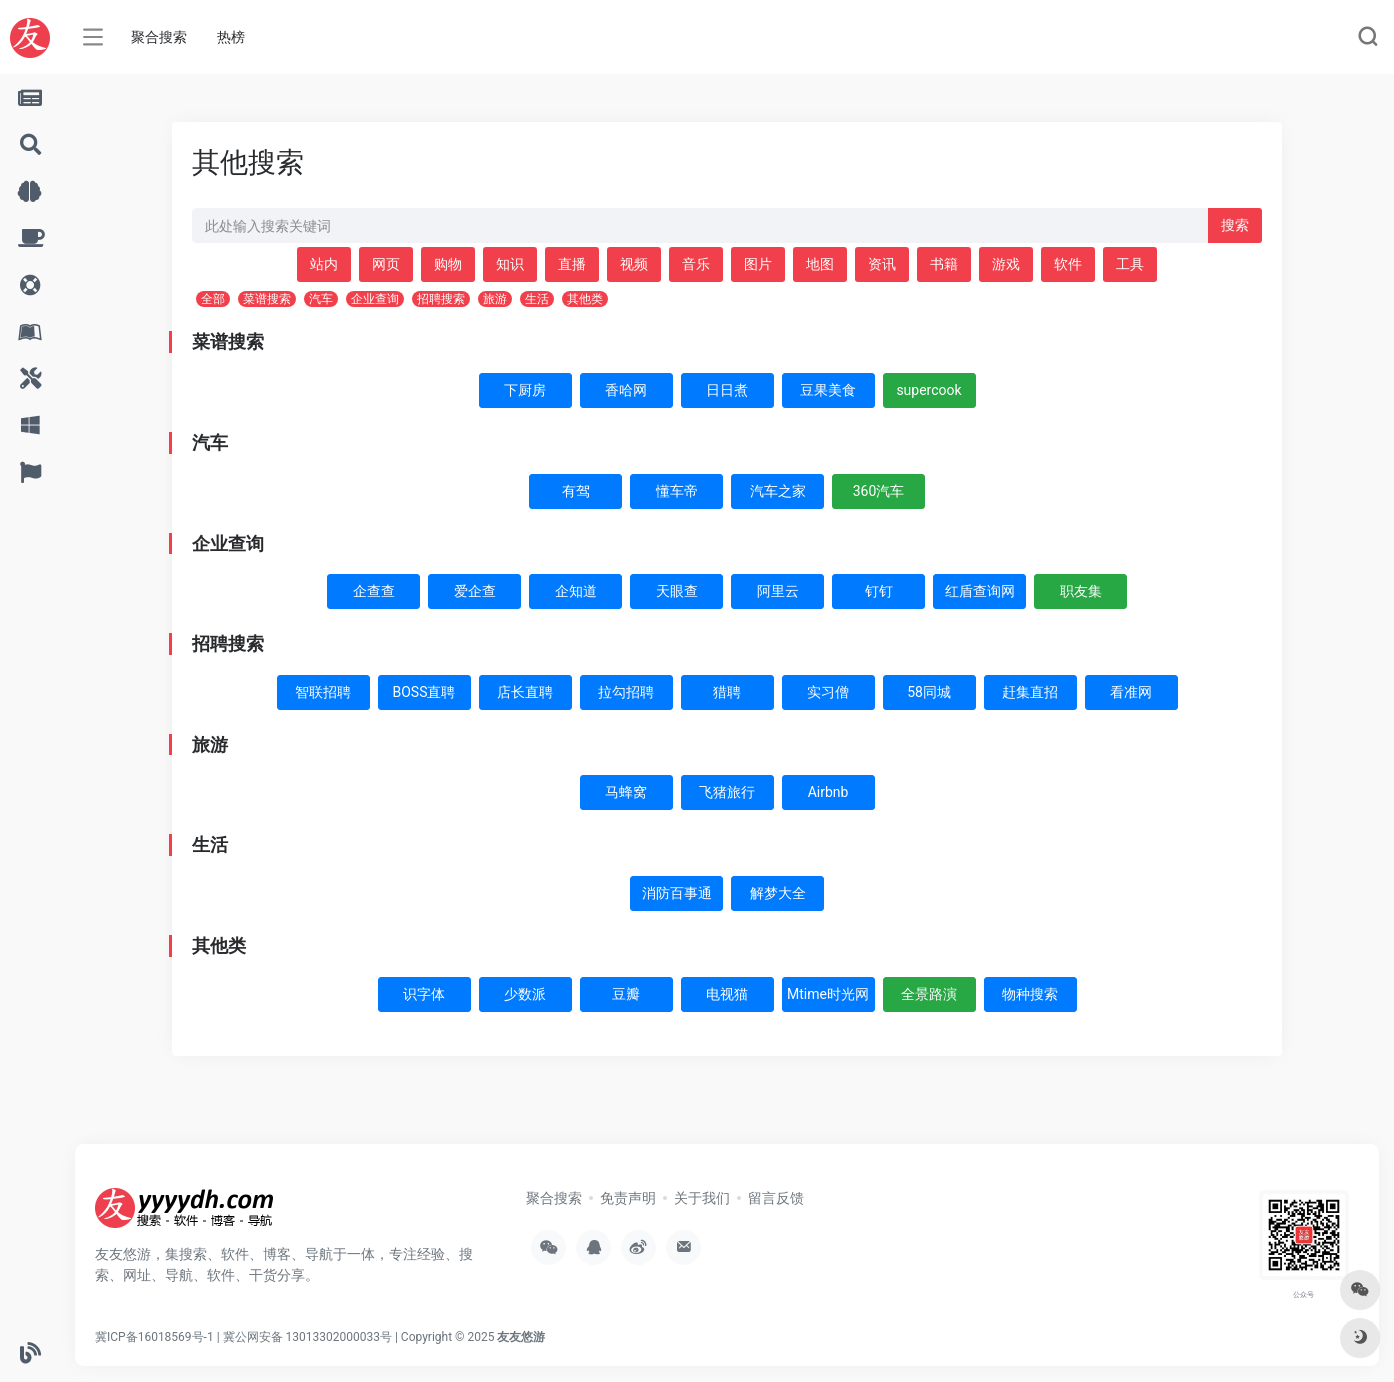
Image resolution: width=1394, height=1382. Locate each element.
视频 (634, 264)
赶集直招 (1030, 692)
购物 (448, 264)
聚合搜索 (159, 37)
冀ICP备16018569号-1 (154, 1337)
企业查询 (375, 299)
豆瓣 (626, 994)
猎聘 (727, 692)
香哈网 (626, 390)
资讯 (882, 264)
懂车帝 (677, 491)
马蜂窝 (626, 792)
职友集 (1081, 591)
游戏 (1006, 264)
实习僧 (828, 692)
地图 (820, 264)
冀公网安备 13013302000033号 (307, 1337)
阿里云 (778, 591)
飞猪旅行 (727, 792)
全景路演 (929, 994)
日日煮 (727, 390)
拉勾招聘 (626, 692)
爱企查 (475, 591)
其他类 (585, 299)
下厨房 (525, 390)
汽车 (321, 299)
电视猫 (727, 994)
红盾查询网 (980, 591)
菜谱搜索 (267, 299)
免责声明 (628, 1198)
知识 (510, 264)
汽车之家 (778, 491)
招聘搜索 (441, 299)
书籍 (944, 264)
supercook (928, 390)
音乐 (696, 264)
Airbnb (828, 792)
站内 (324, 264)
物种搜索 (1030, 994)
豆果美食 (828, 390)
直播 (572, 264)
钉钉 (879, 591)
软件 (1068, 264)
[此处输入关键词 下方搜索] (700, 225)
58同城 (929, 692)
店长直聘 (525, 692)
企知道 (576, 591)
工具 (1130, 264)
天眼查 (677, 591)
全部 (213, 299)
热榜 (231, 37)
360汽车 (879, 491)
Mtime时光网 (828, 994)
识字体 (424, 994)
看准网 (1131, 692)
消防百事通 (677, 893)
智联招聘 (323, 692)
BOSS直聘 (424, 692)
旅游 (495, 299)
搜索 (1235, 225)
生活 (537, 299)
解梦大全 (778, 893)
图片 (758, 264)
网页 (386, 264)
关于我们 (702, 1198)
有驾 (576, 491)
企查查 (374, 591)
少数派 (525, 994)
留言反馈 (776, 1198)
